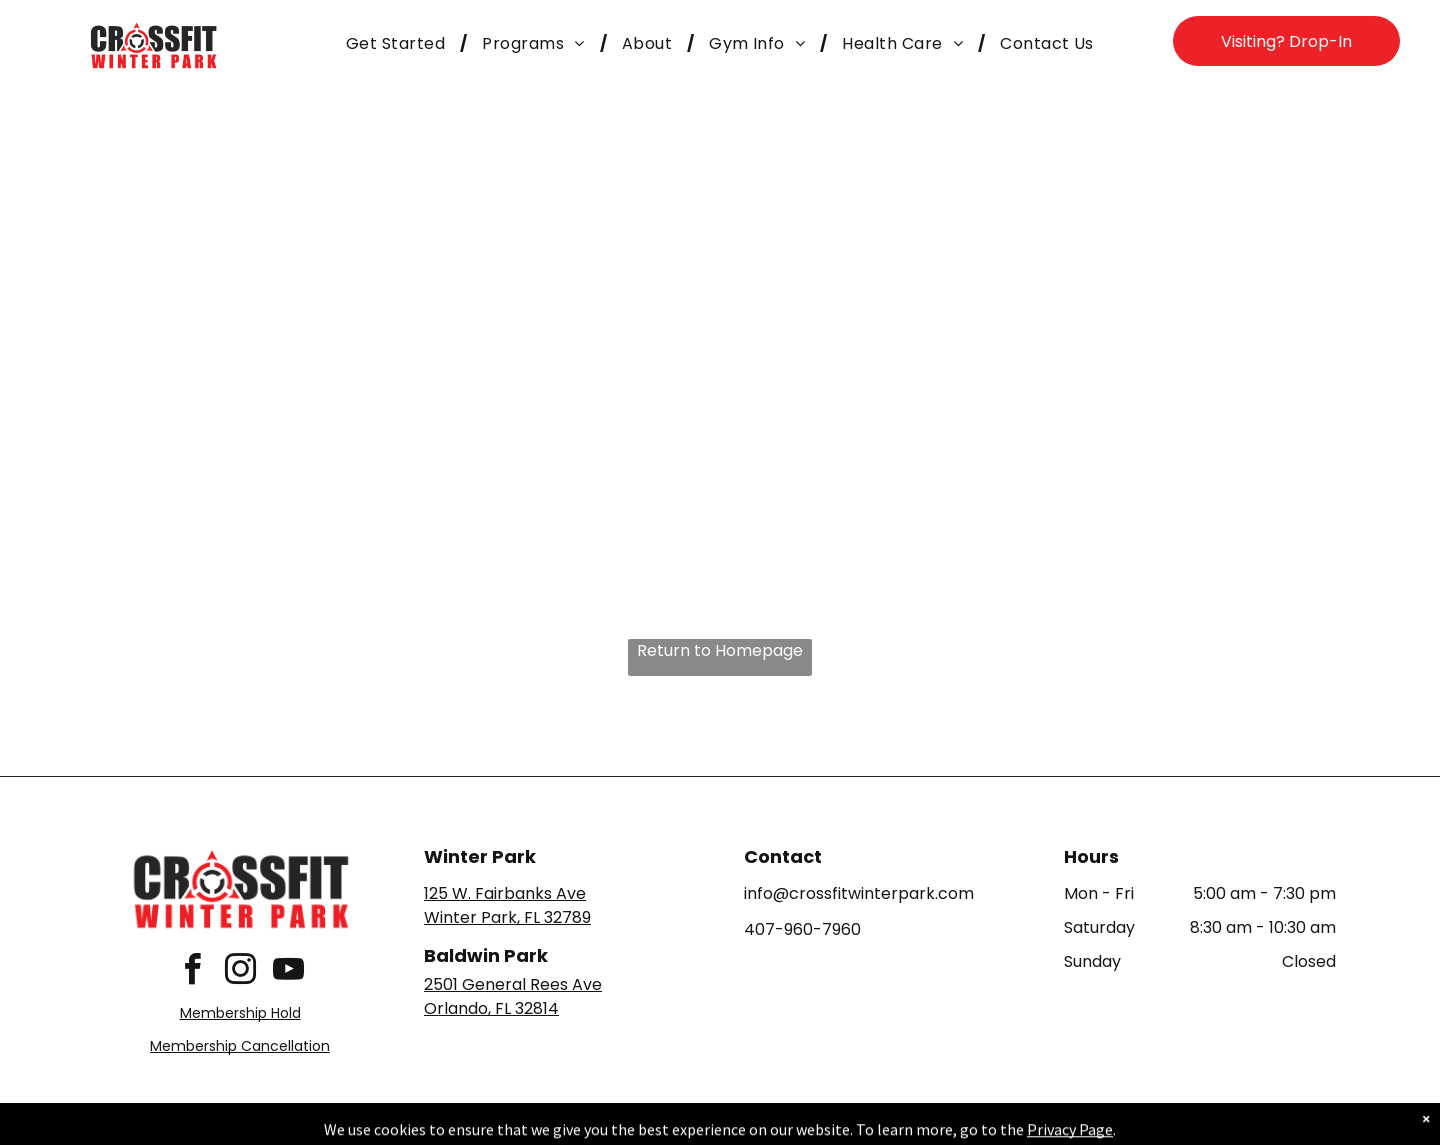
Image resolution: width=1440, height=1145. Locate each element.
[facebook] (192, 972)
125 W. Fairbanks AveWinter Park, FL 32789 (507, 905)
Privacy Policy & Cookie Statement (595, 1126)
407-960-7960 (802, 929)
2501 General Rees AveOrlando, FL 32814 (513, 996)
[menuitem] (399, 44)
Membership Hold (240, 1013)
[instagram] (240, 972)
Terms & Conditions (885, 1126)
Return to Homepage (720, 650)
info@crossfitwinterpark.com (859, 893)
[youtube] (288, 972)
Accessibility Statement (760, 1126)
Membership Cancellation (240, 1046)
